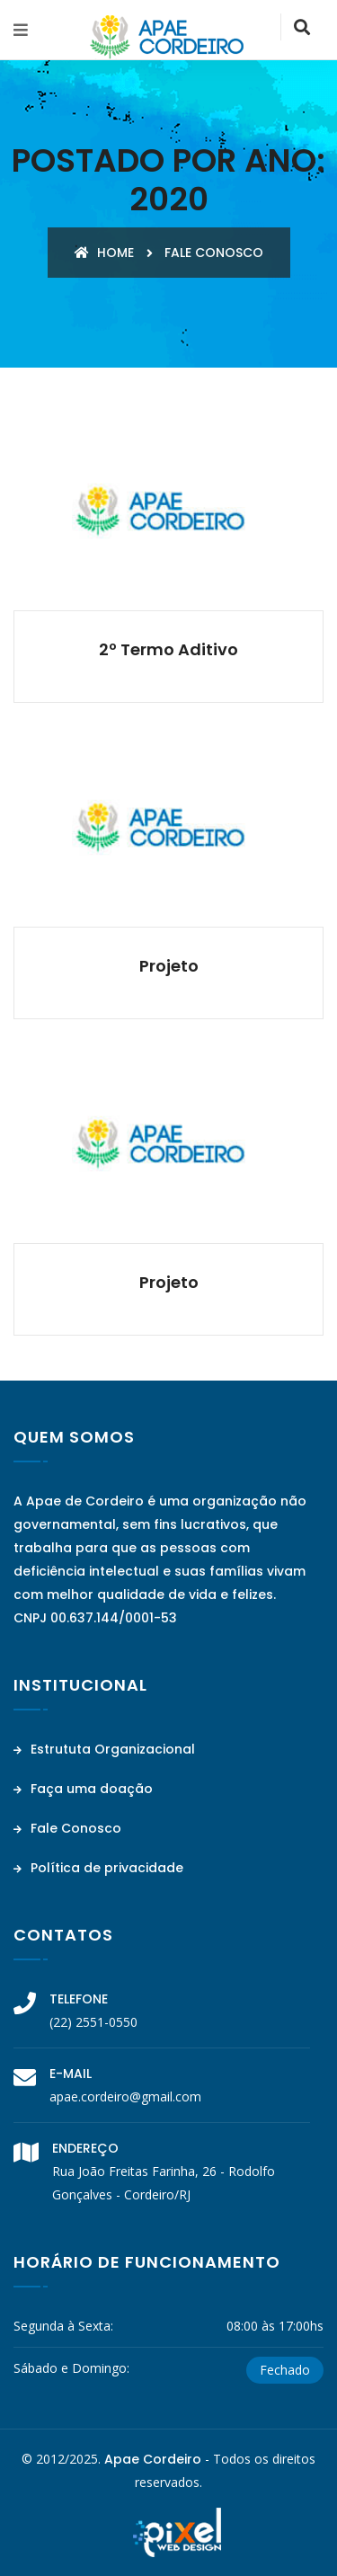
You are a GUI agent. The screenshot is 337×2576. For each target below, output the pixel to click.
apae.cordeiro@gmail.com (125, 2096)
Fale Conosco (67, 1828)
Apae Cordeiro (152, 2459)
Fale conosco (213, 253)
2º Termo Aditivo (168, 649)
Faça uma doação (83, 1789)
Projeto (169, 966)
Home (104, 253)
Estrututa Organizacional (104, 1749)
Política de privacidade (98, 1868)
